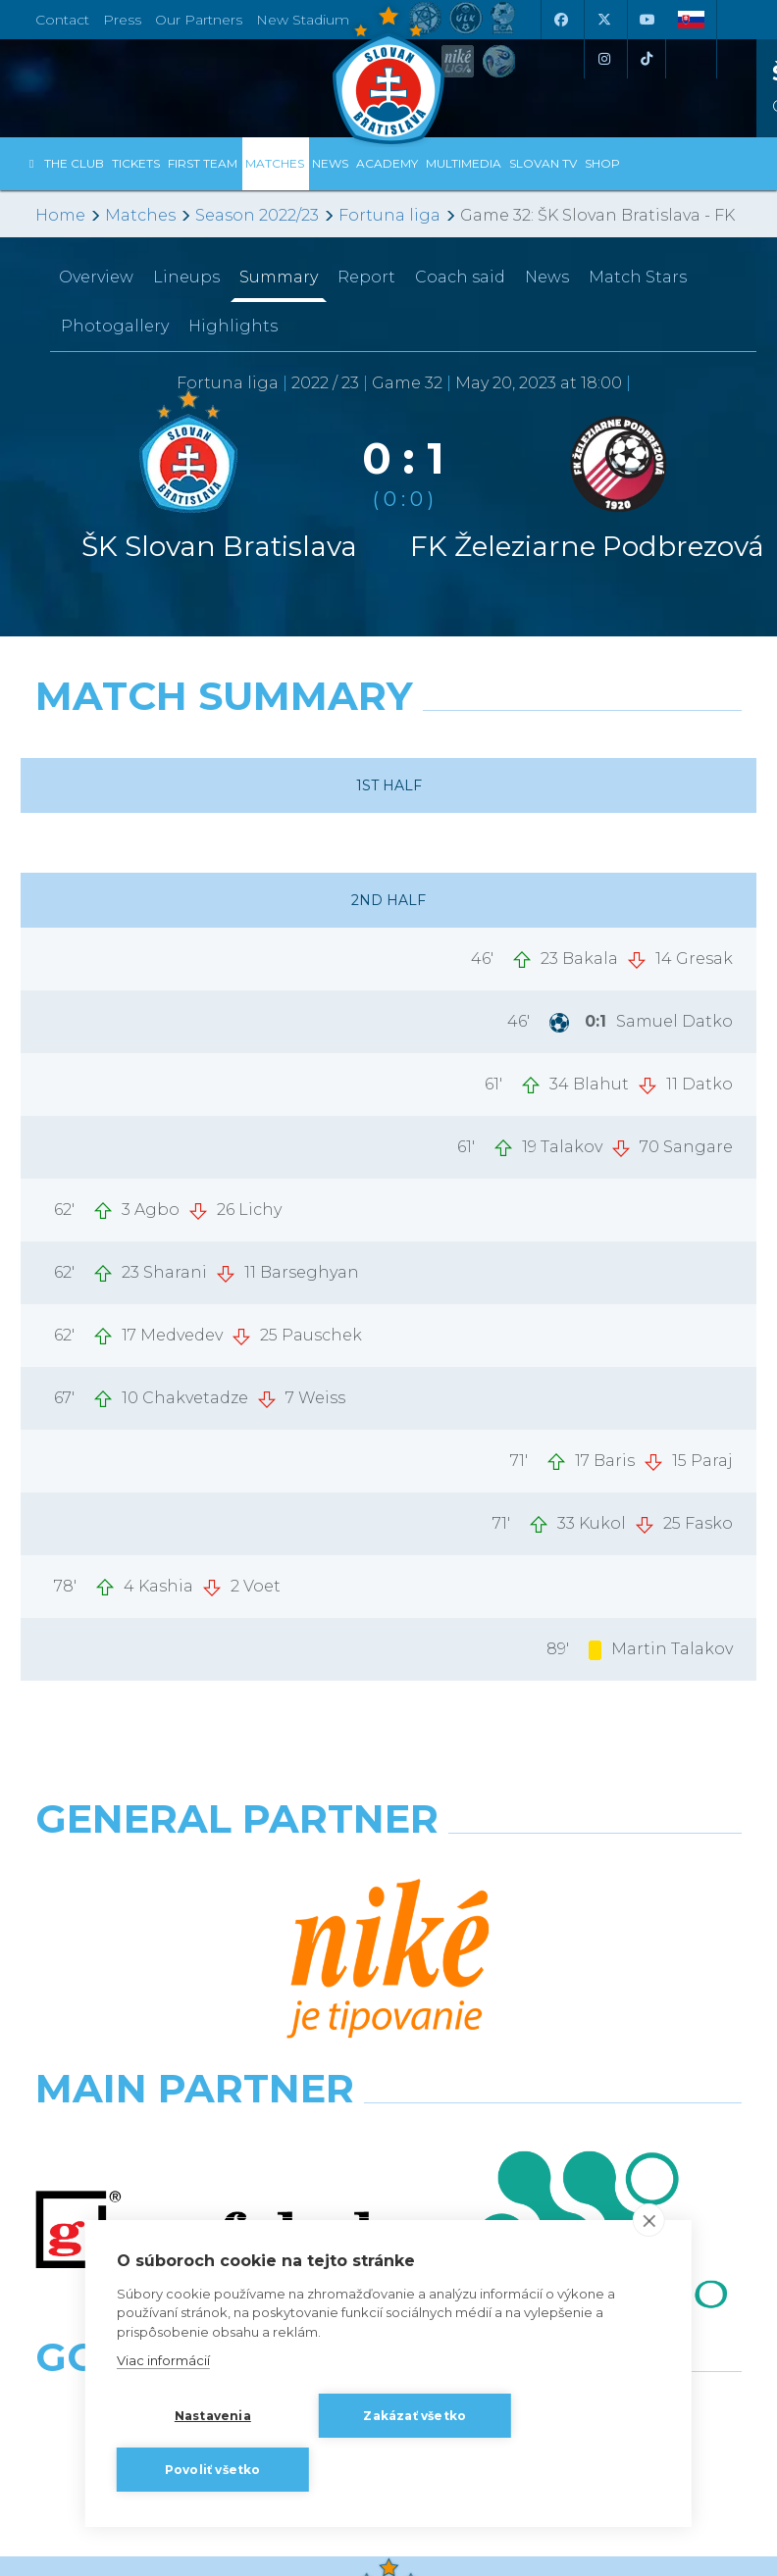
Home (60, 215)
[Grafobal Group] (572, 2041)
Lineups (186, 277)
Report (366, 277)
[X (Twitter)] (603, 19)
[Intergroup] (204, 2041)
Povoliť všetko (213, 2469)
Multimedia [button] (463, 163)
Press (122, 19)
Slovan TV (543, 163)
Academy (387, 163)
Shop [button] (602, 163)
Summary (278, 277)
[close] (649, 2220)
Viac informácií (163, 2360)
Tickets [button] (136, 163)
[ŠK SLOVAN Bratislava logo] (388, 73)
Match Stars (638, 277)
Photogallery (115, 326)
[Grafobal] (204, 1955)
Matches (140, 215)
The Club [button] (74, 163)
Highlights (233, 326)
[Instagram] (603, 58)
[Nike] (389, 1869)
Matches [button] (274, 163)
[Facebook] (560, 19)
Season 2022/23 (257, 215)
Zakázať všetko (414, 2415)
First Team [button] (202, 163)
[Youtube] (646, 19)
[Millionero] (572, 1955)
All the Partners (388, 2119)
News (330, 163)
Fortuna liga (389, 215)
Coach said (460, 277)
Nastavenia (213, 2415)
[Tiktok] (646, 58)
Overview (96, 277)
